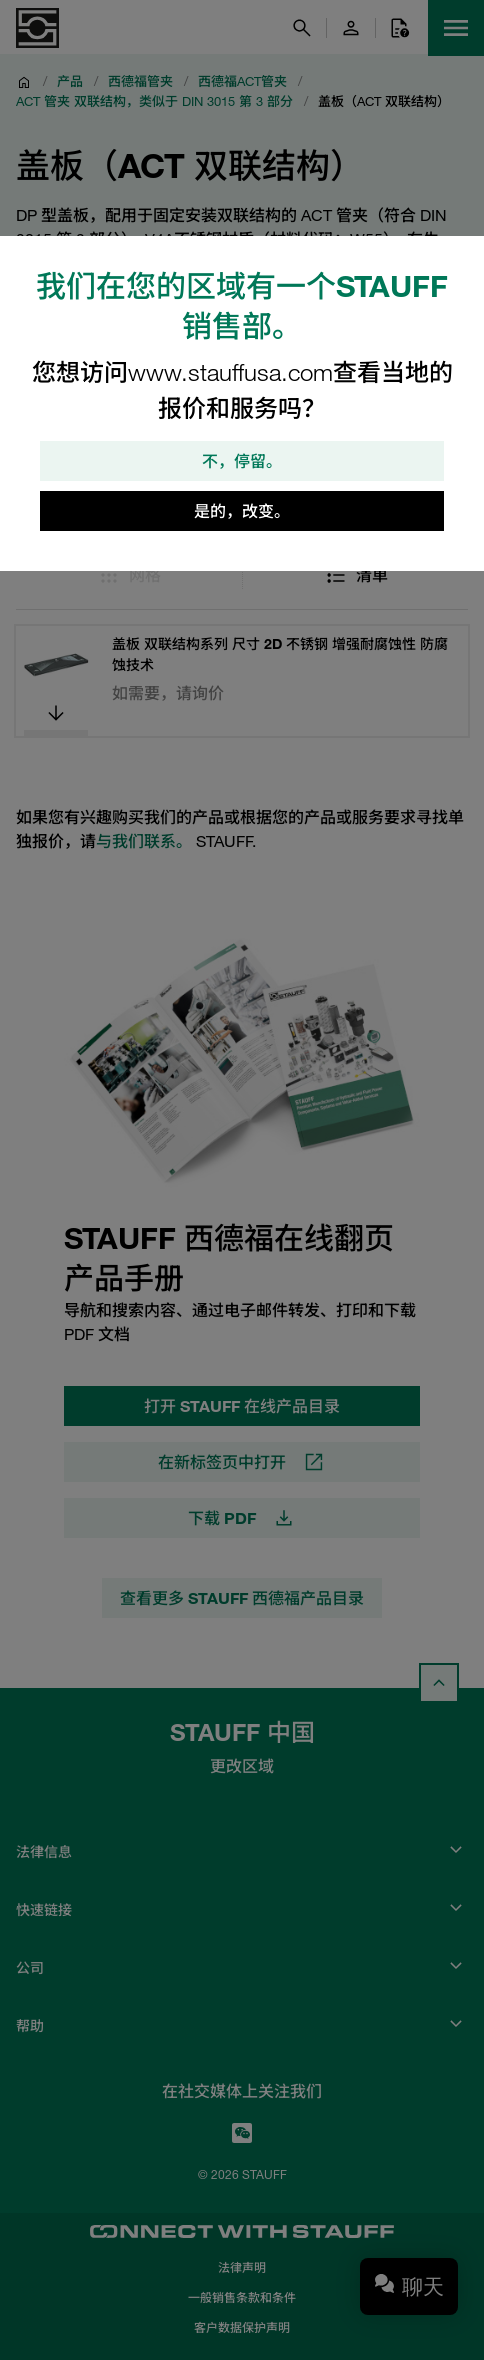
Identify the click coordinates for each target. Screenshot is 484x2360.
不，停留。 (242, 461)
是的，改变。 (242, 511)
